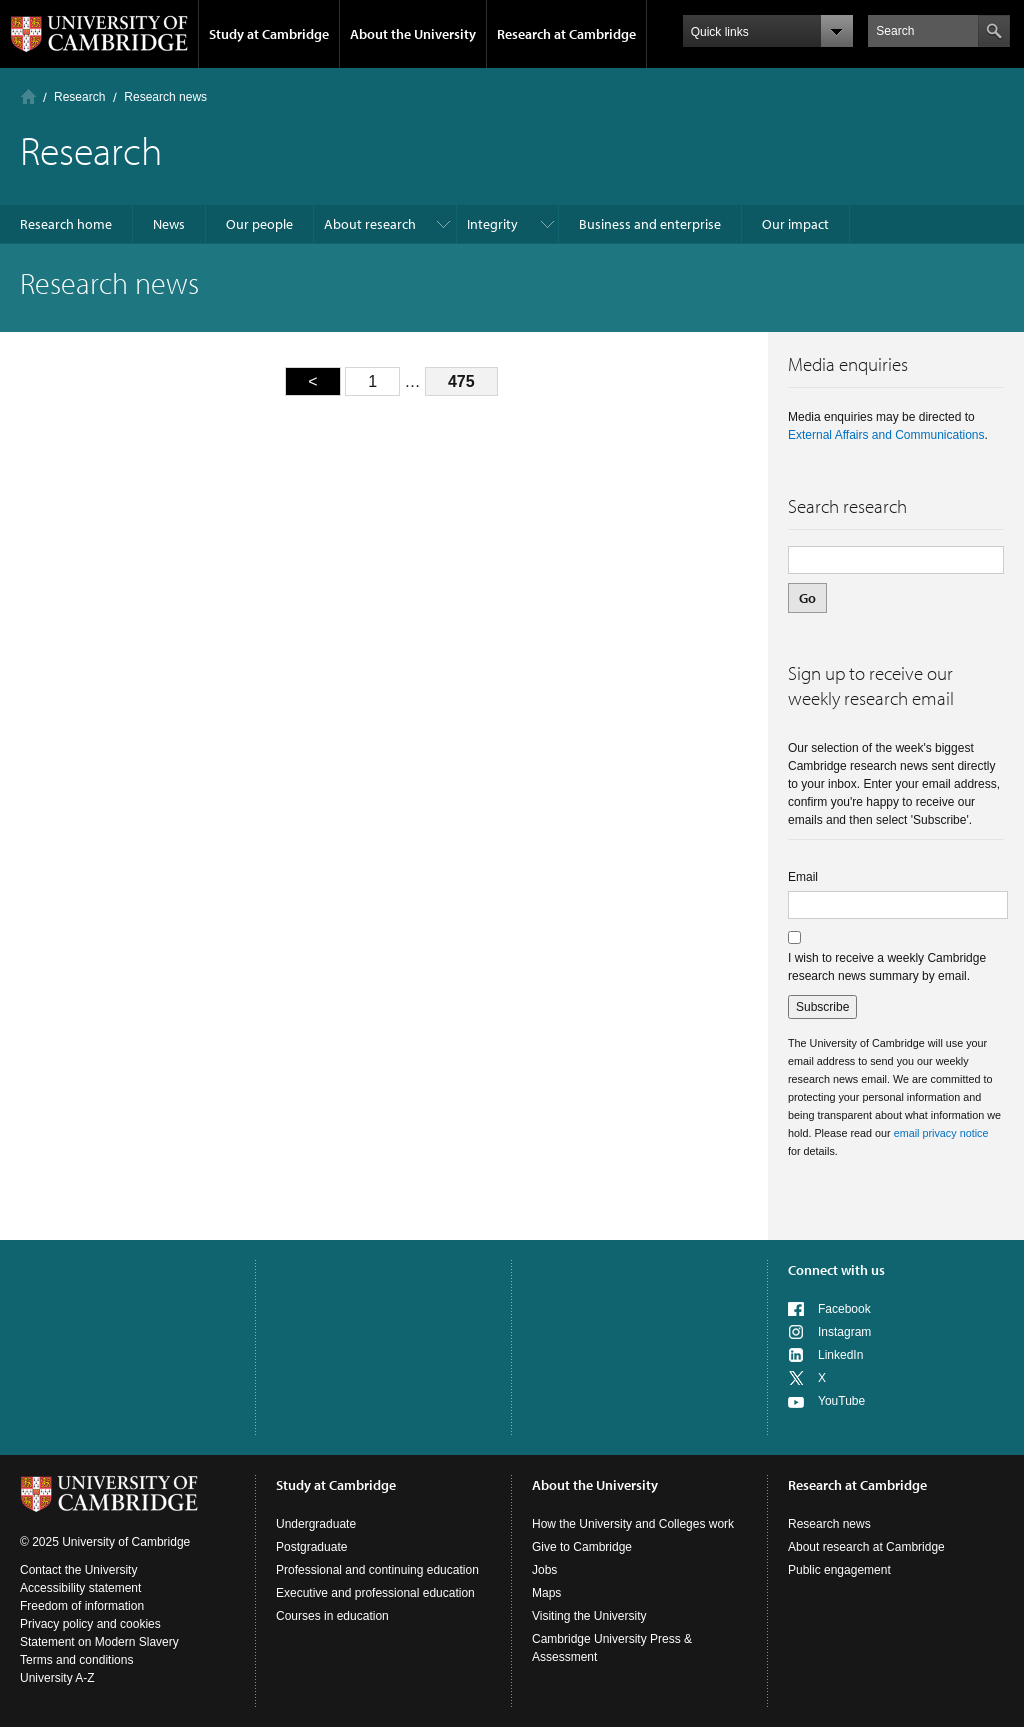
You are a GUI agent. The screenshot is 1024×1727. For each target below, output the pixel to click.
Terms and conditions (76, 1660)
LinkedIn (840, 1355)
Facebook (844, 1309)
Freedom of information (82, 1606)
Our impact (795, 224)
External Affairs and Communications (886, 435)
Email (803, 877)
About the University (413, 34)
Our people (259, 224)
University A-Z (57, 1678)
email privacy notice (941, 1133)
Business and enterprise (650, 224)
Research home (66, 224)
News (169, 224)
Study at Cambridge (269, 34)
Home (28, 96)
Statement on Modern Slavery (99, 1642)
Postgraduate (311, 1547)
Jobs (544, 1570)
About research (370, 224)
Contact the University (78, 1570)
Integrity (492, 224)
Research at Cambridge (566, 34)
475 (461, 381)
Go (807, 598)
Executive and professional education (375, 1593)
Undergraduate (316, 1524)
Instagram (844, 1332)
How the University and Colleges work (633, 1524)
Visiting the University (589, 1616)
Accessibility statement (80, 1588)
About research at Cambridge (866, 1547)
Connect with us (836, 1270)
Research (79, 97)
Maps (546, 1593)
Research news (829, 1524)
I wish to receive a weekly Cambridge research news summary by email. (887, 967)
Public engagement (839, 1570)
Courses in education (332, 1616)
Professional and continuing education (377, 1570)
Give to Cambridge (582, 1547)
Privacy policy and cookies (90, 1624)
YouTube (841, 1401)
